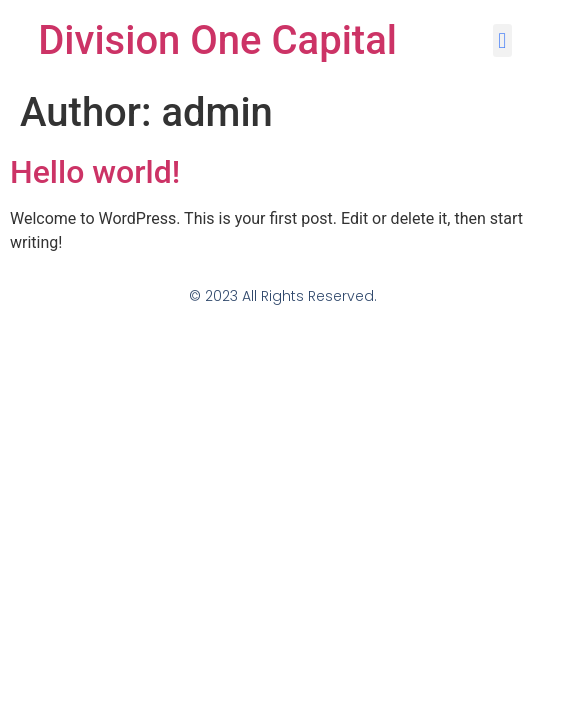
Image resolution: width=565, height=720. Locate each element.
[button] (502, 40)
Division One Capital (217, 40)
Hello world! (95, 172)
